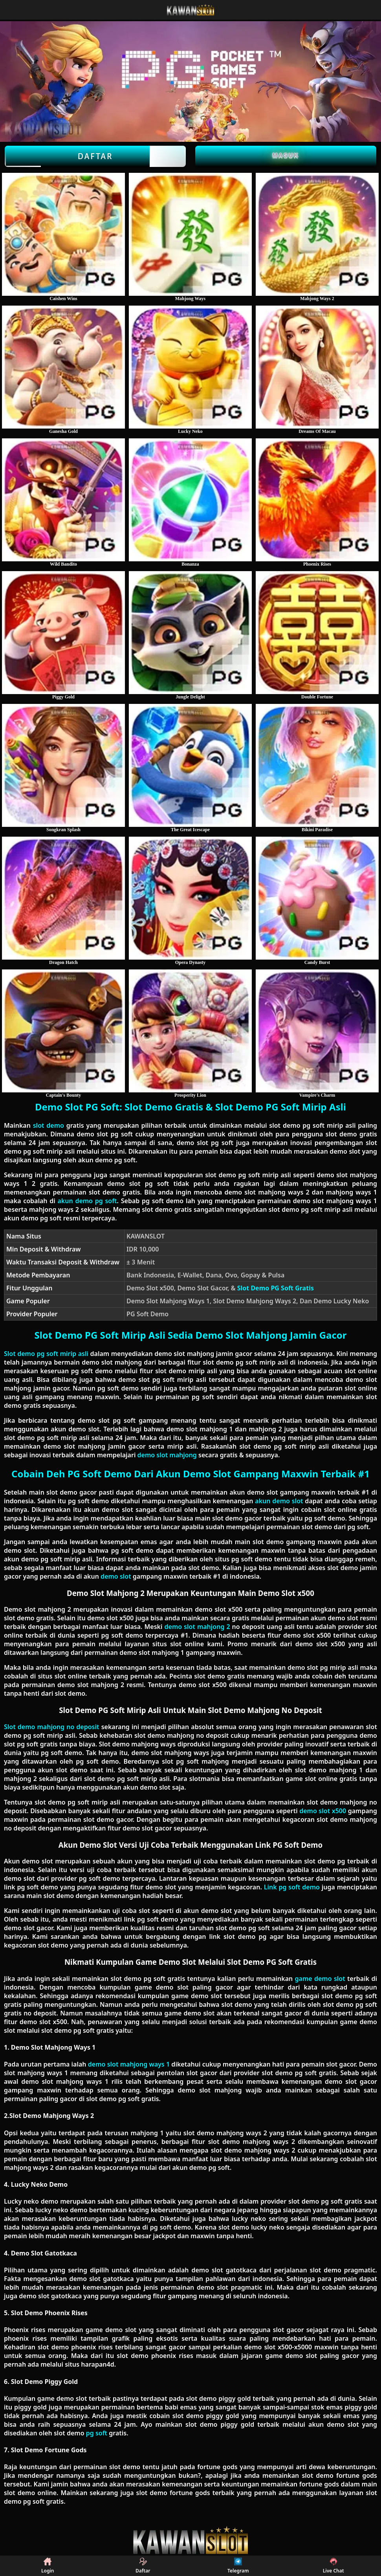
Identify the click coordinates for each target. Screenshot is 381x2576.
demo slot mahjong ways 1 (129, 2064)
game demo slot (320, 1978)
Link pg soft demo (292, 1887)
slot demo (48, 1125)
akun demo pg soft (87, 1200)
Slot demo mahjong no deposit (51, 1726)
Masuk (286, 155)
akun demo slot (279, 1501)
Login (47, 2566)
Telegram (238, 2566)
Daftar (95, 156)
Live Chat (333, 2566)
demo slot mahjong (167, 1455)
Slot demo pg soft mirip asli (46, 1353)
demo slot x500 (322, 1810)
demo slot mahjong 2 (197, 1626)
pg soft (96, 2433)
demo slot (116, 1576)
